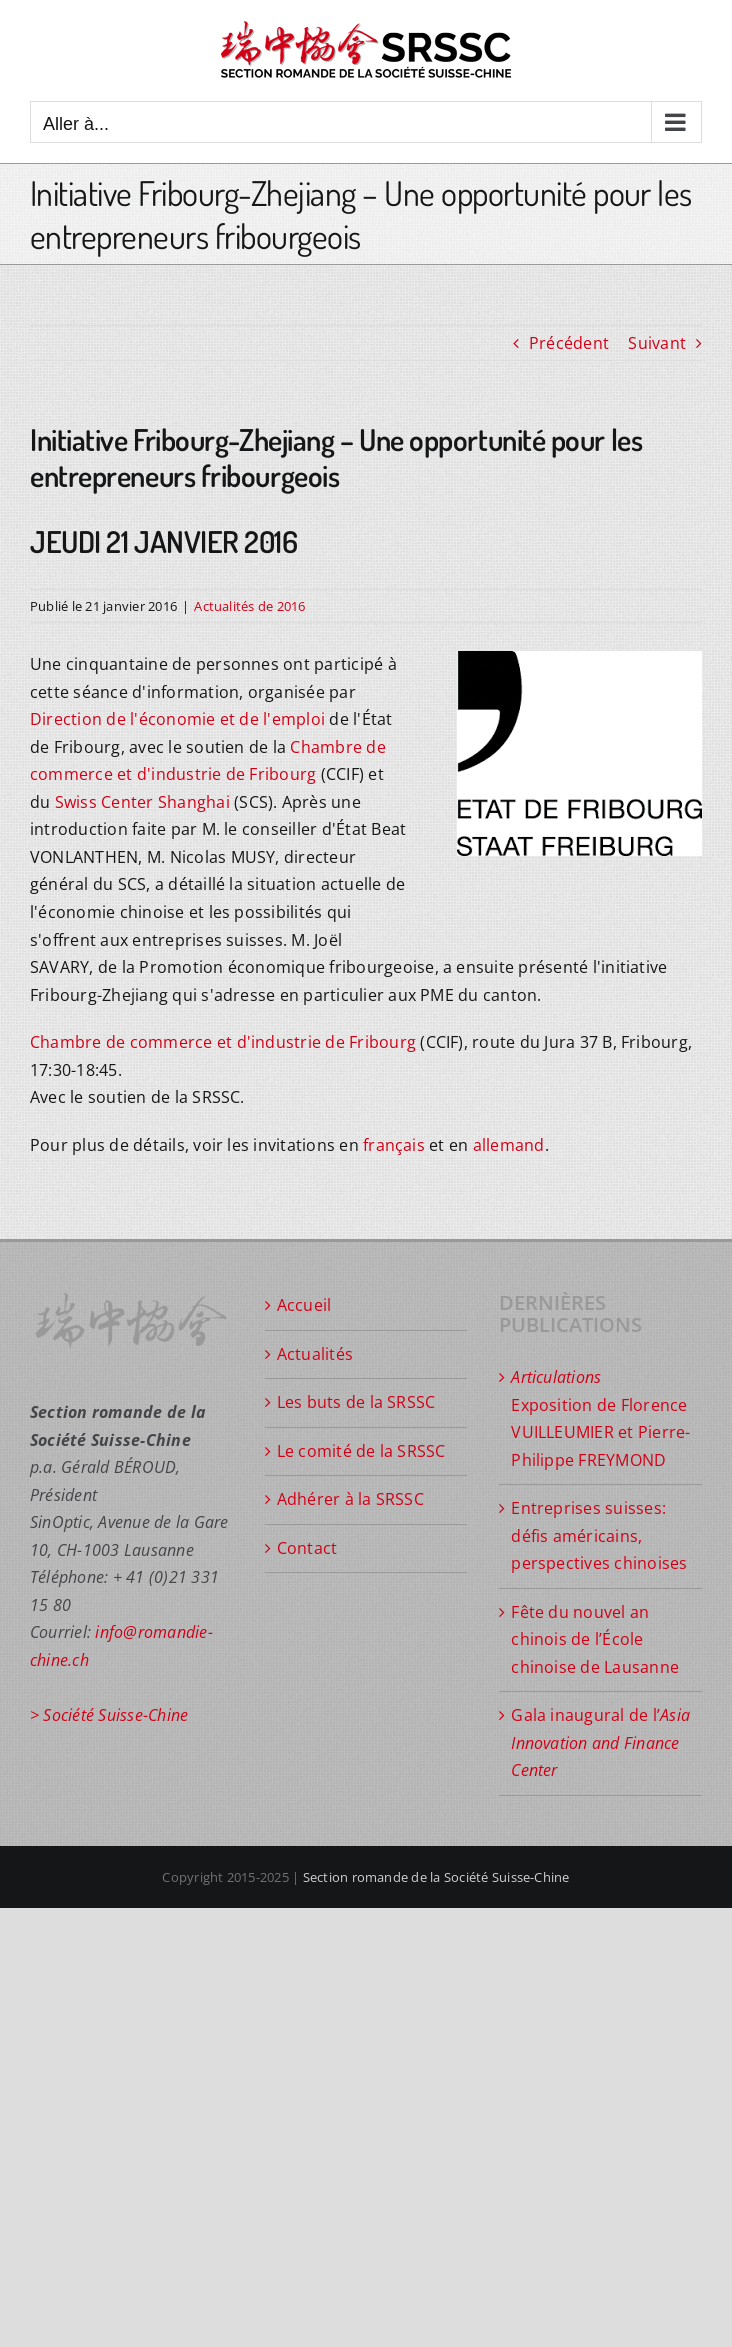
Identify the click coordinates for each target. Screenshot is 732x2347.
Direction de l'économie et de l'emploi (177, 719)
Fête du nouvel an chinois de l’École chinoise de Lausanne (595, 1639)
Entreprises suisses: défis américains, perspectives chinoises (599, 1535)
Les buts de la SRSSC (356, 1402)
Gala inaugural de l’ (600, 1742)
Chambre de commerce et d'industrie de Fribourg (223, 1042)
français (394, 1145)
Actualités (315, 1354)
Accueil (304, 1305)
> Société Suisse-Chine (109, 1715)
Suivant (657, 343)
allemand (509, 1145)
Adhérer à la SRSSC (350, 1499)
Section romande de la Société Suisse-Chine (436, 1877)
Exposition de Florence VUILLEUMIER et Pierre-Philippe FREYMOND (600, 1418)
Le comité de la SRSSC (361, 1451)
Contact (307, 1548)
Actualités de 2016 (249, 606)
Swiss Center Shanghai (142, 802)
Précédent (569, 343)
